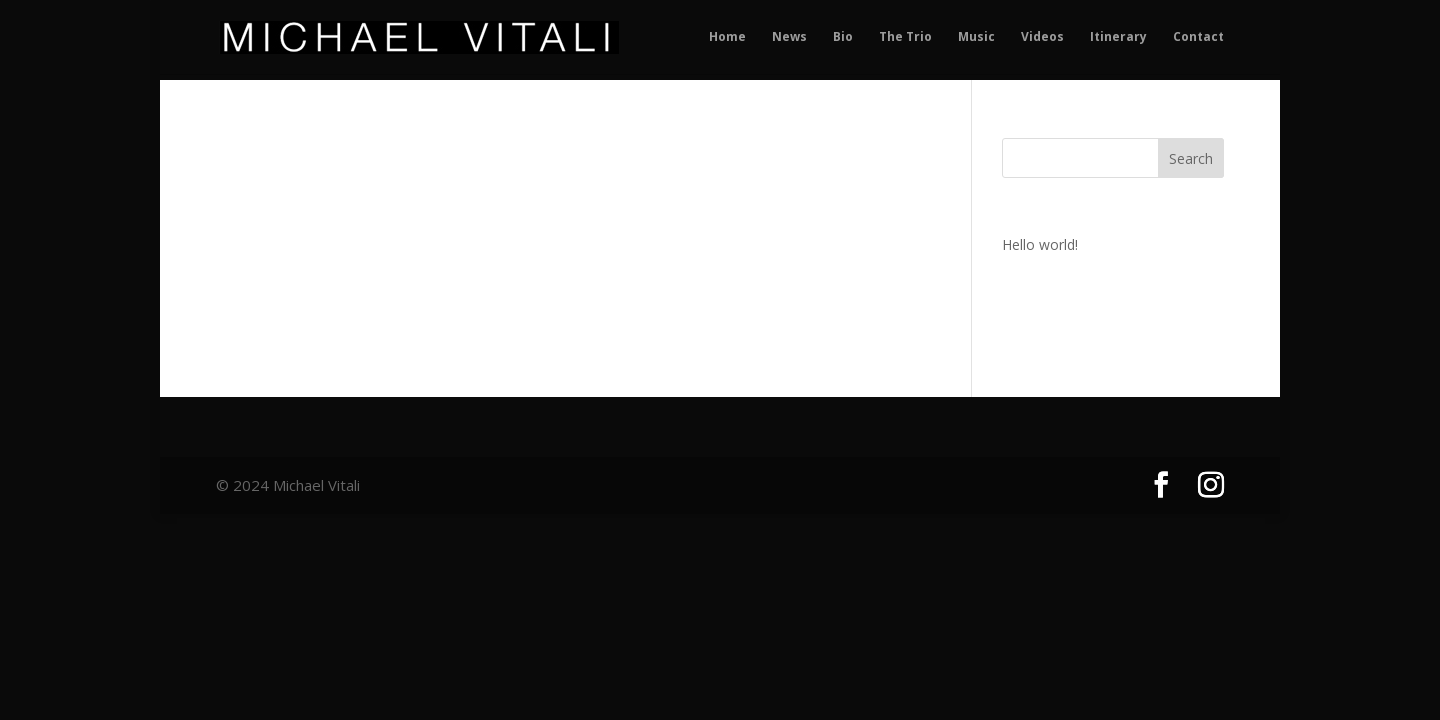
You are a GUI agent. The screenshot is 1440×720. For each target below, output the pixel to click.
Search (1191, 158)
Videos (1042, 37)
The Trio (905, 37)
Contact (1198, 37)
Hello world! (1040, 244)
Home (727, 37)
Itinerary (1118, 37)
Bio (843, 37)
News (789, 37)
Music (976, 37)
